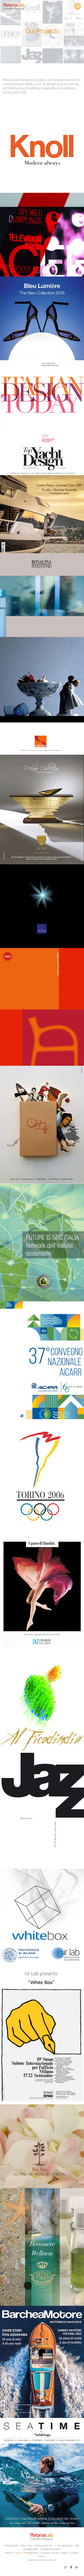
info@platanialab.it (50, 2549)
